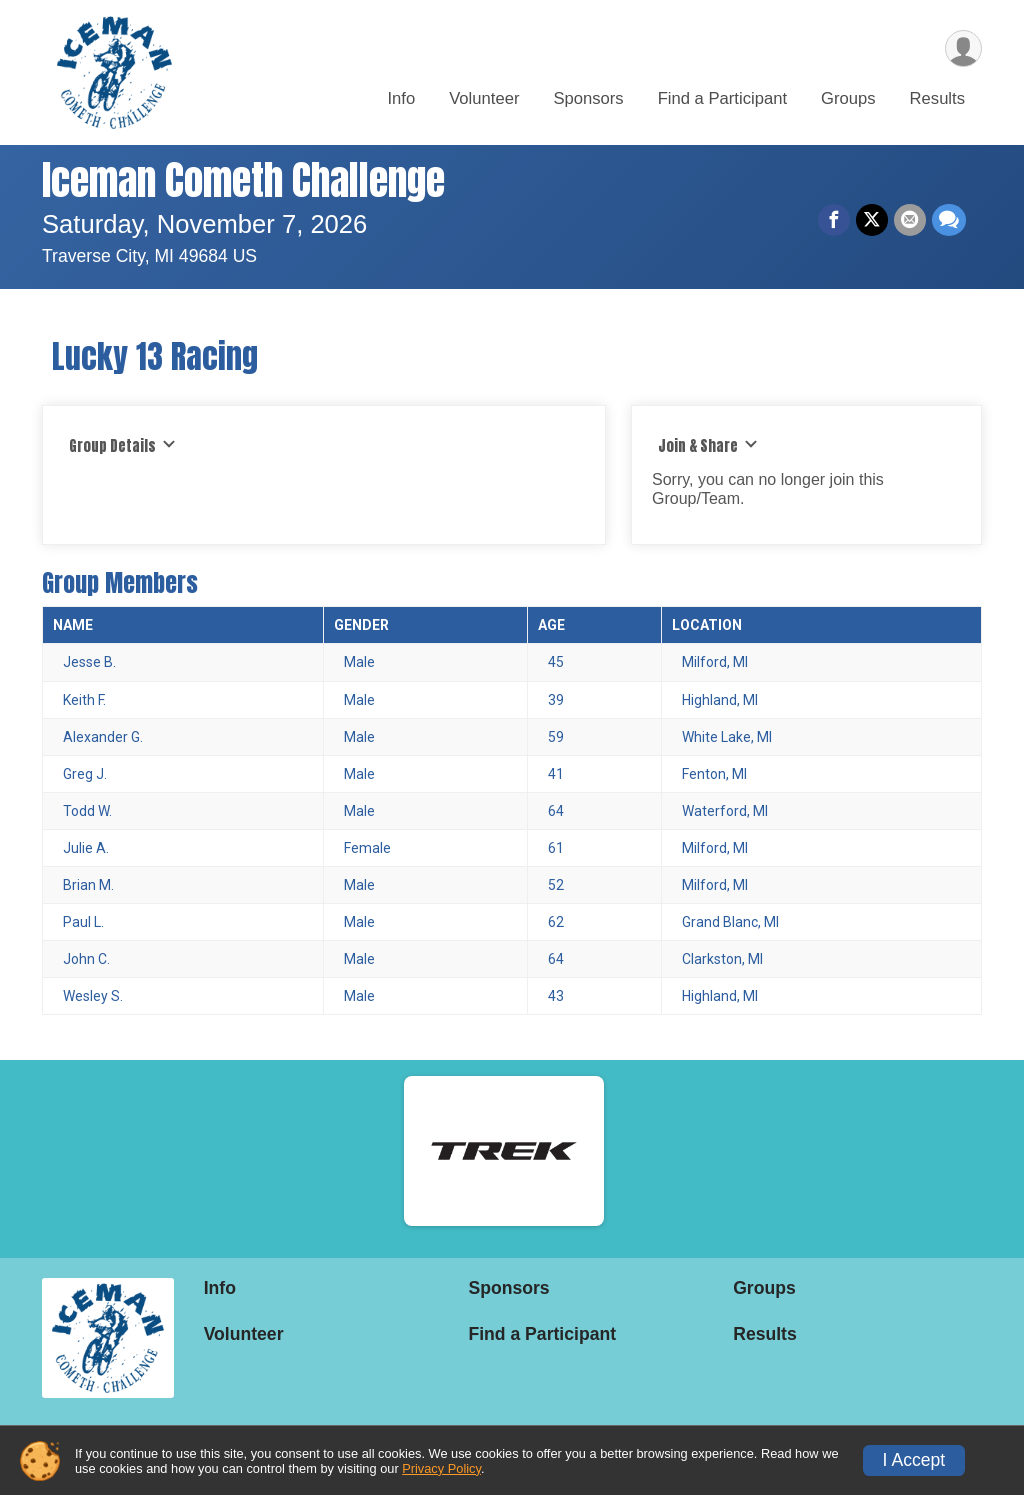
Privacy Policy (441, 1468)
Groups (848, 98)
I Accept (914, 1460)
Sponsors (588, 98)
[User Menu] (963, 48)
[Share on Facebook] (834, 220)
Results (937, 98)
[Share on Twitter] (872, 220)
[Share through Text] (949, 220)
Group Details (122, 446)
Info (401, 98)
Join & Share (708, 446)
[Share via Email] (910, 220)
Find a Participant (722, 98)
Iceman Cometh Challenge (243, 180)
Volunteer (484, 98)
